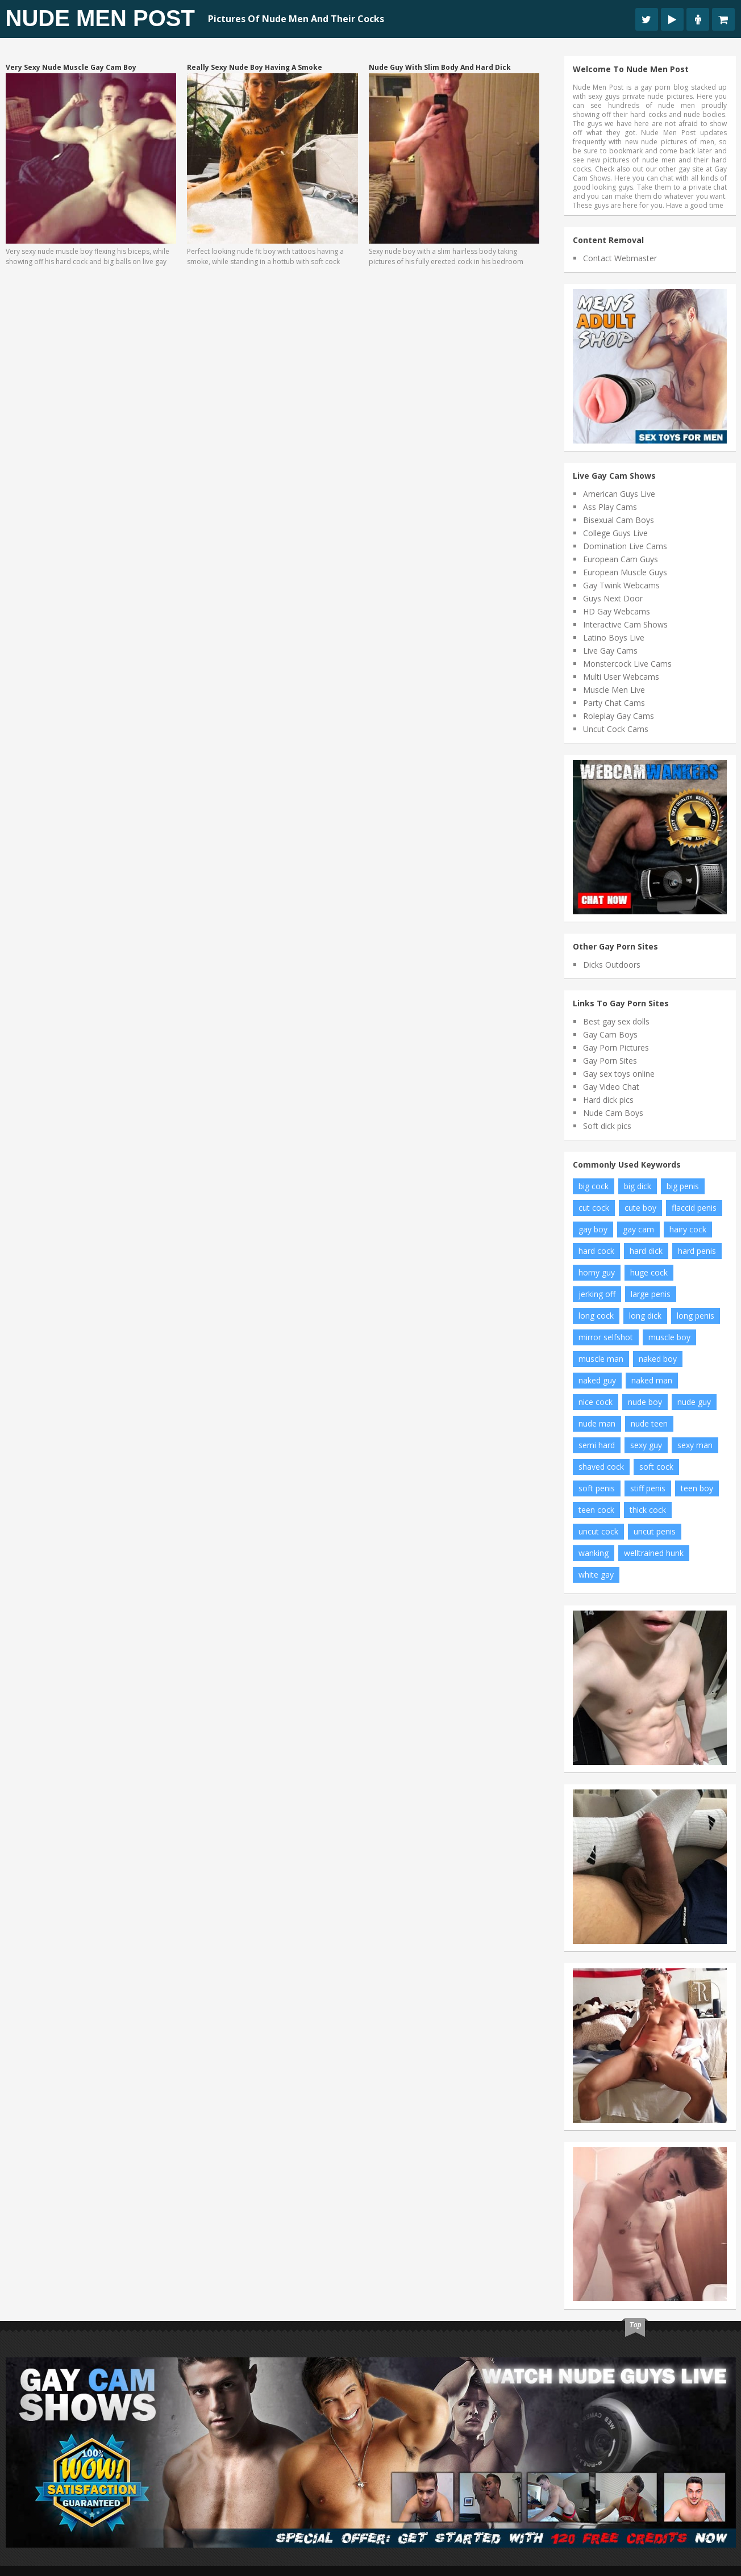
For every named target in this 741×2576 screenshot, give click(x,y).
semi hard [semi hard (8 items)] (596, 1445)
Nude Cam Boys (613, 1112)
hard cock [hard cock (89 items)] (596, 1250)
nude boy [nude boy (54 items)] (645, 1401)
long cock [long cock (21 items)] (596, 1315)
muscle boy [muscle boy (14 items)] (669, 1337)
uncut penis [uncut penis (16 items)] (655, 1531)
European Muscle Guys (625, 572)
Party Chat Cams (614, 702)
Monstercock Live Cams (627, 663)
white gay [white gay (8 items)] (596, 1574)
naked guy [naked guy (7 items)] (597, 1380)
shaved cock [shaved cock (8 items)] (601, 1466)
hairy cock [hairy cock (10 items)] (687, 1229)
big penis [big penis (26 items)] (683, 1186)
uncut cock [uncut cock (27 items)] (598, 1531)
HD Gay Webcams (616, 611)
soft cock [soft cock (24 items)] (656, 1466)
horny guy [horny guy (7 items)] (596, 1272)
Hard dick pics (608, 1099)
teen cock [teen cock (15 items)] (596, 1509)
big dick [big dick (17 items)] (637, 1186)
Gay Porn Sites (610, 1060)
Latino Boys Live (613, 637)
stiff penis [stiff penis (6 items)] (647, 1488)
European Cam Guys (620, 559)
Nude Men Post (100, 18)
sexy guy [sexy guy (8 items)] (646, 1445)
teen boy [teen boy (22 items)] (697, 1488)
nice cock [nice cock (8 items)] (595, 1401)
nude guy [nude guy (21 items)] (694, 1401)
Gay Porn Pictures (616, 1047)
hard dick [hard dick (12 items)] (646, 1250)
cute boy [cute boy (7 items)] (640, 1207)
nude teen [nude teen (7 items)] (649, 1423)
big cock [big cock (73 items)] (593, 1186)
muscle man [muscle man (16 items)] (600, 1358)
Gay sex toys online (619, 1073)
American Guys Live (619, 493)
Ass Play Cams (610, 506)
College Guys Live (615, 533)
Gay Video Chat (611, 1086)
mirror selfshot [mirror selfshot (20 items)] (605, 1337)
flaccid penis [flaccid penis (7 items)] (694, 1207)
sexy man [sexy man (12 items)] (695, 1445)
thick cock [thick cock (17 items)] (648, 1509)
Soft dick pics (607, 1125)
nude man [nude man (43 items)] (596, 1423)
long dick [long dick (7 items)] (645, 1315)
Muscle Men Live (614, 689)
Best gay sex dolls (616, 1021)
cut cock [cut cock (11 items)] (593, 1207)
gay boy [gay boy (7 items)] (592, 1229)
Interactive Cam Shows (625, 624)
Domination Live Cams (625, 546)
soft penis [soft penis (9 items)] (596, 1488)
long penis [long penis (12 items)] (695, 1315)
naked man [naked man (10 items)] (651, 1380)
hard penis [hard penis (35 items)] (697, 1250)
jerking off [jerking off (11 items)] (596, 1294)
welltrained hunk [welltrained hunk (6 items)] (654, 1553)
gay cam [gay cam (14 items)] (638, 1229)
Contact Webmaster (620, 258)
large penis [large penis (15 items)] (651, 1294)
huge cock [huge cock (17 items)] (649, 1272)
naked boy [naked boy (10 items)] (658, 1358)
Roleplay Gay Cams (618, 715)
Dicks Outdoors (611, 964)
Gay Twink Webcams (621, 585)
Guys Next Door (613, 598)
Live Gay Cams (610, 650)
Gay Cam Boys (610, 1034)
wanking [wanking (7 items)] (593, 1553)
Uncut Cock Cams (615, 729)
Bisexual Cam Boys (618, 520)
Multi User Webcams (621, 676)
